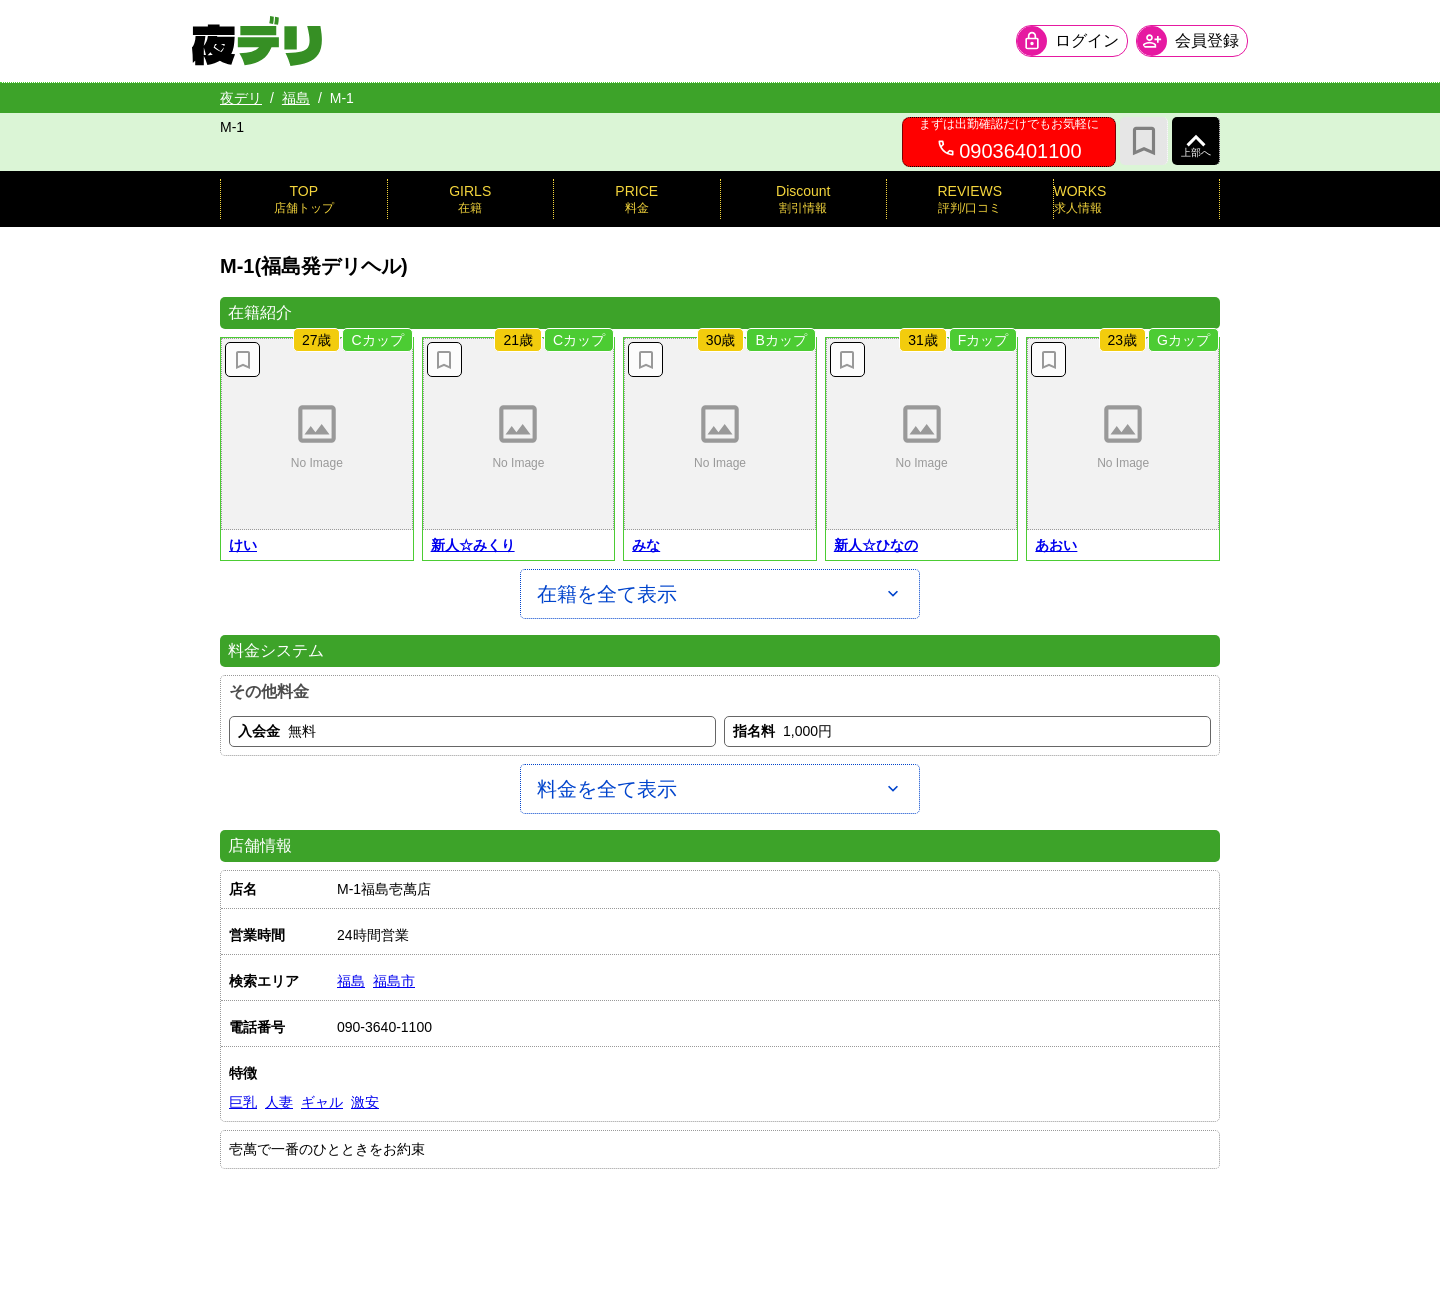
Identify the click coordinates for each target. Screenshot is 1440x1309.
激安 (365, 1102)
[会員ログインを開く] (1044, 41)
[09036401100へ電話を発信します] (1009, 142)
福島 (296, 98)
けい (243, 545)
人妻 (279, 1102)
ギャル (322, 1102)
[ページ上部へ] (1196, 141)
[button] (317, 434)
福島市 (394, 981)
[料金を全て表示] (720, 789)
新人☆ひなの (876, 545)
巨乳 (243, 1102)
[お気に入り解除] (242, 359)
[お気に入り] (1144, 141)
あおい (1056, 545)
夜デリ (241, 98)
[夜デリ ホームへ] (285, 41)
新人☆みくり (473, 545)
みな (646, 545)
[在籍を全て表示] (720, 594)
